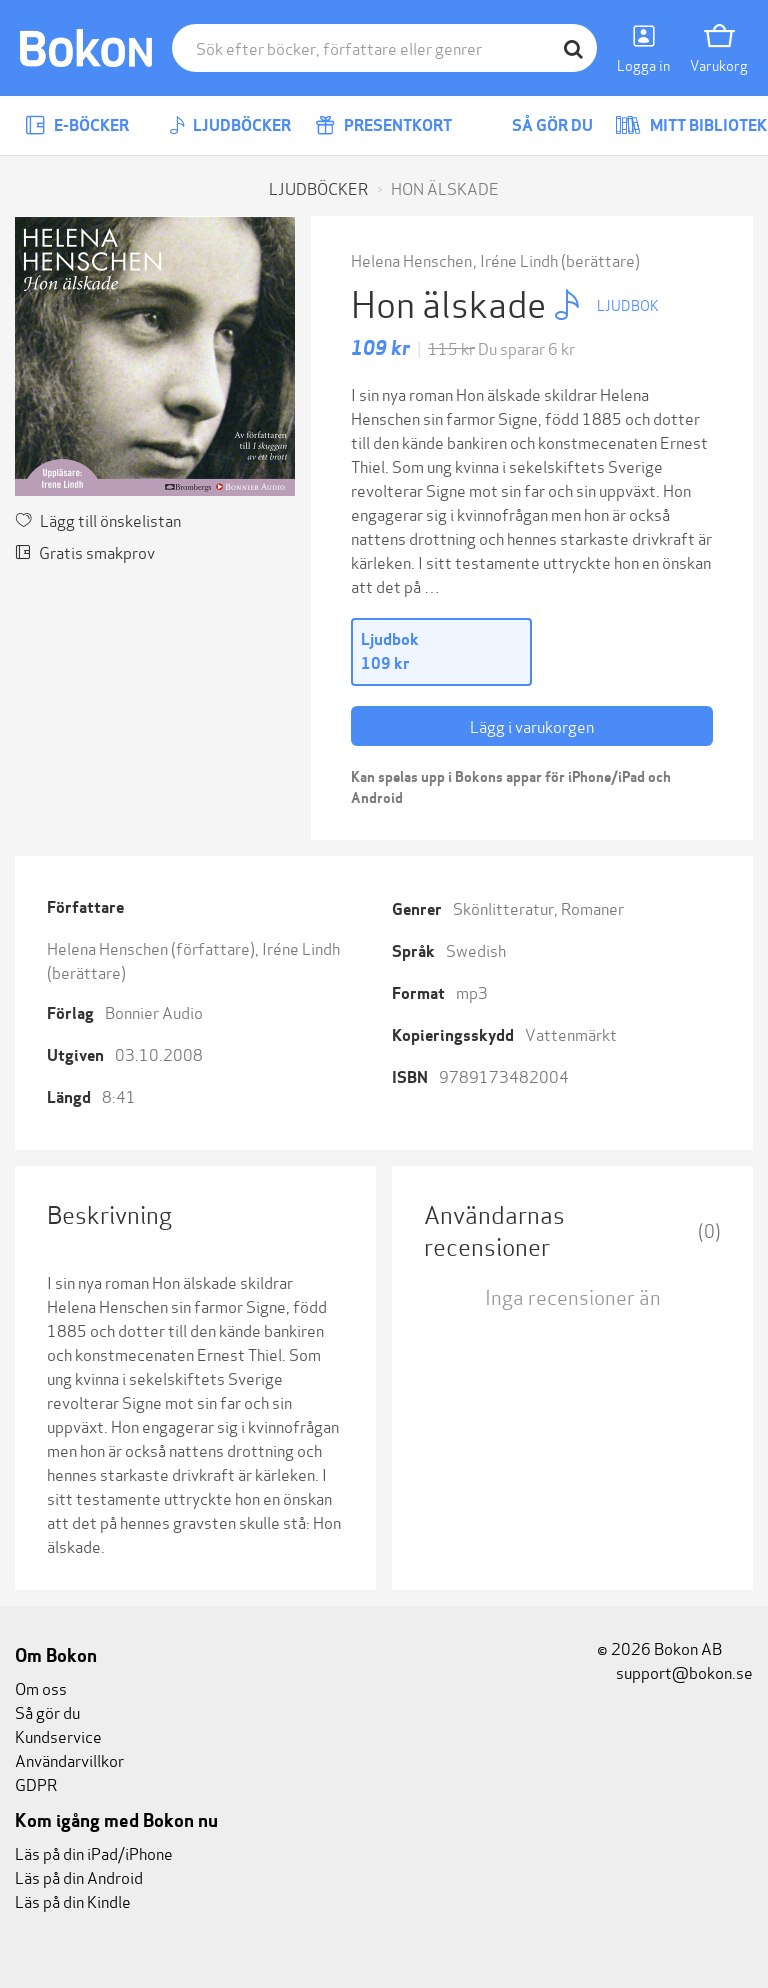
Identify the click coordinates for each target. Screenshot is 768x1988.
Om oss (41, 1687)
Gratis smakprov (85, 551)
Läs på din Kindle (73, 1900)
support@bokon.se (675, 1671)
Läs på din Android (79, 1876)
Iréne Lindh (519, 259)
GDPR (36, 1783)
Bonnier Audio (154, 1011)
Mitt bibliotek (691, 125)
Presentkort (383, 125)
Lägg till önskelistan (98, 519)
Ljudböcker (230, 125)
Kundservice (58, 1735)
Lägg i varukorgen (532, 725)
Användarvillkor (69, 1759)
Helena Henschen (411, 259)
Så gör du (538, 125)
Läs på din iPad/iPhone (94, 1852)
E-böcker (77, 125)
